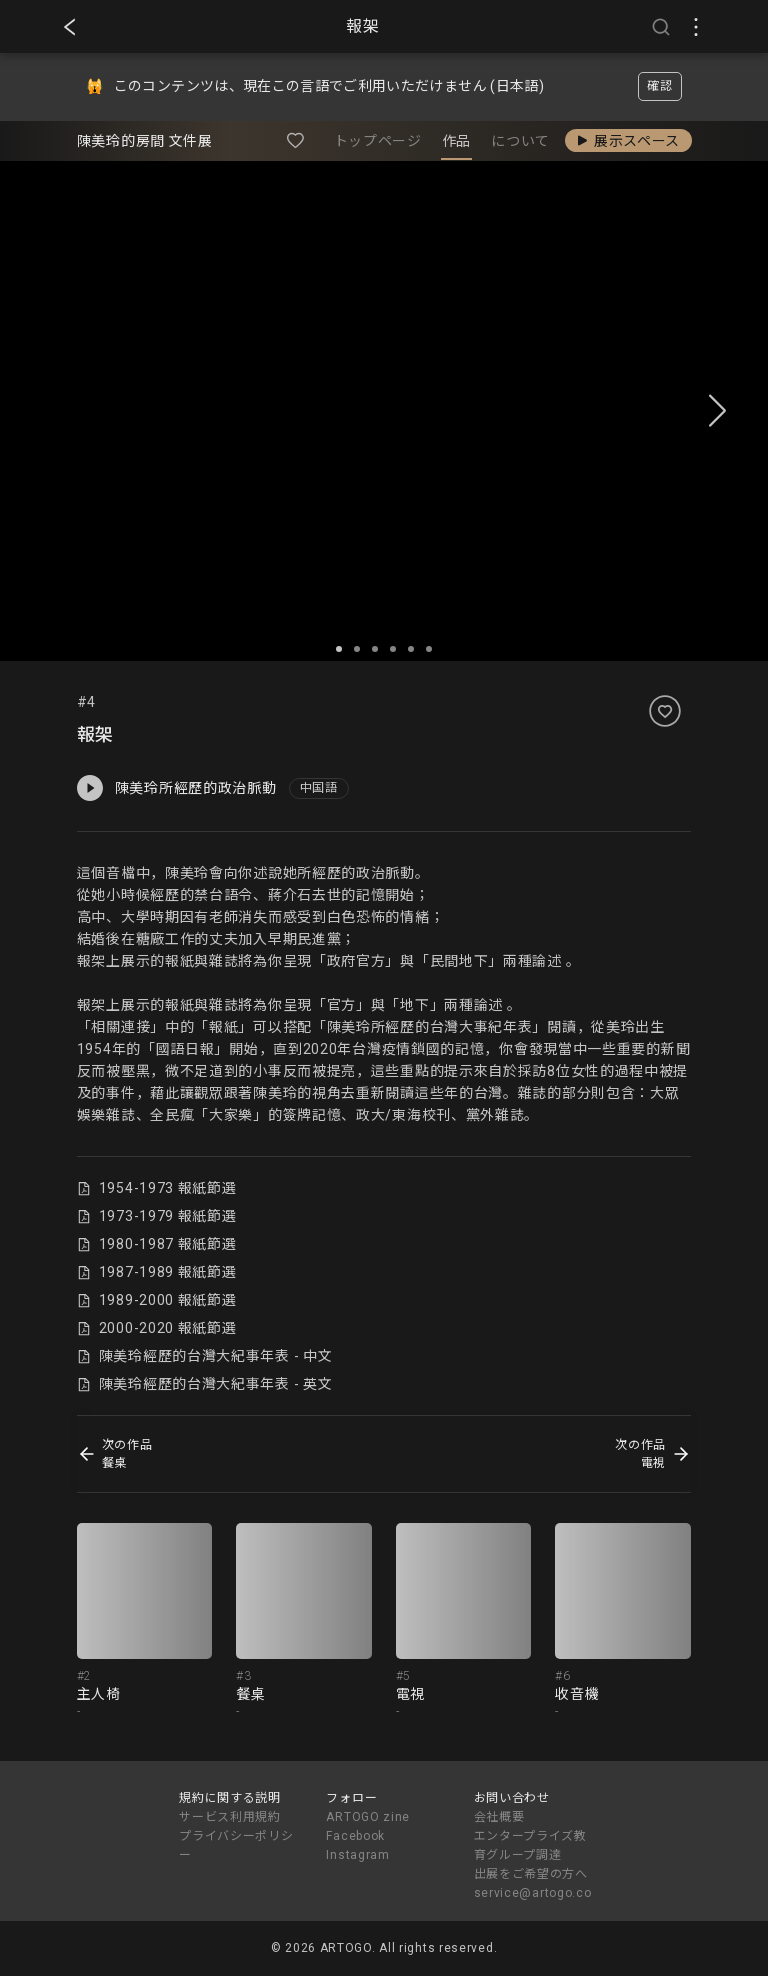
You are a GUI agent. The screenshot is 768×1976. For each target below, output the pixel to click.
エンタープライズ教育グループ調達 (530, 1845)
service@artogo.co (533, 1893)
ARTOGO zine (368, 1817)
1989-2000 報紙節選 (156, 1300)
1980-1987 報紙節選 (156, 1244)
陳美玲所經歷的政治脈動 (177, 788)
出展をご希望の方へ (531, 1874)
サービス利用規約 (230, 1817)
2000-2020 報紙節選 (156, 1328)
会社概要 (499, 1817)
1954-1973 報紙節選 (156, 1188)
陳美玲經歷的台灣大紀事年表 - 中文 (204, 1356)
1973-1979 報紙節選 (156, 1216)
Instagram (357, 1855)
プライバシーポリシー (236, 1845)
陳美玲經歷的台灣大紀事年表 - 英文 (204, 1384)
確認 (659, 86)
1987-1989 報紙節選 (156, 1272)
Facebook (355, 1836)
